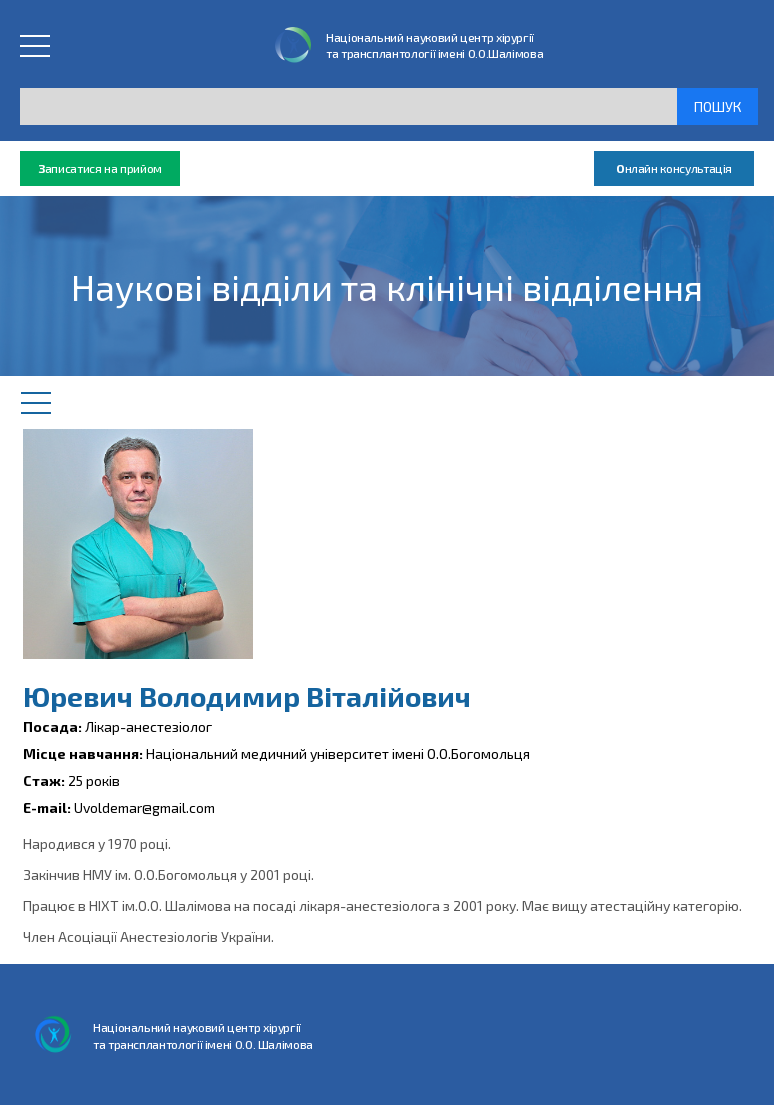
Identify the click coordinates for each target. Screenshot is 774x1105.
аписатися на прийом (100, 168)
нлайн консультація (674, 168)
